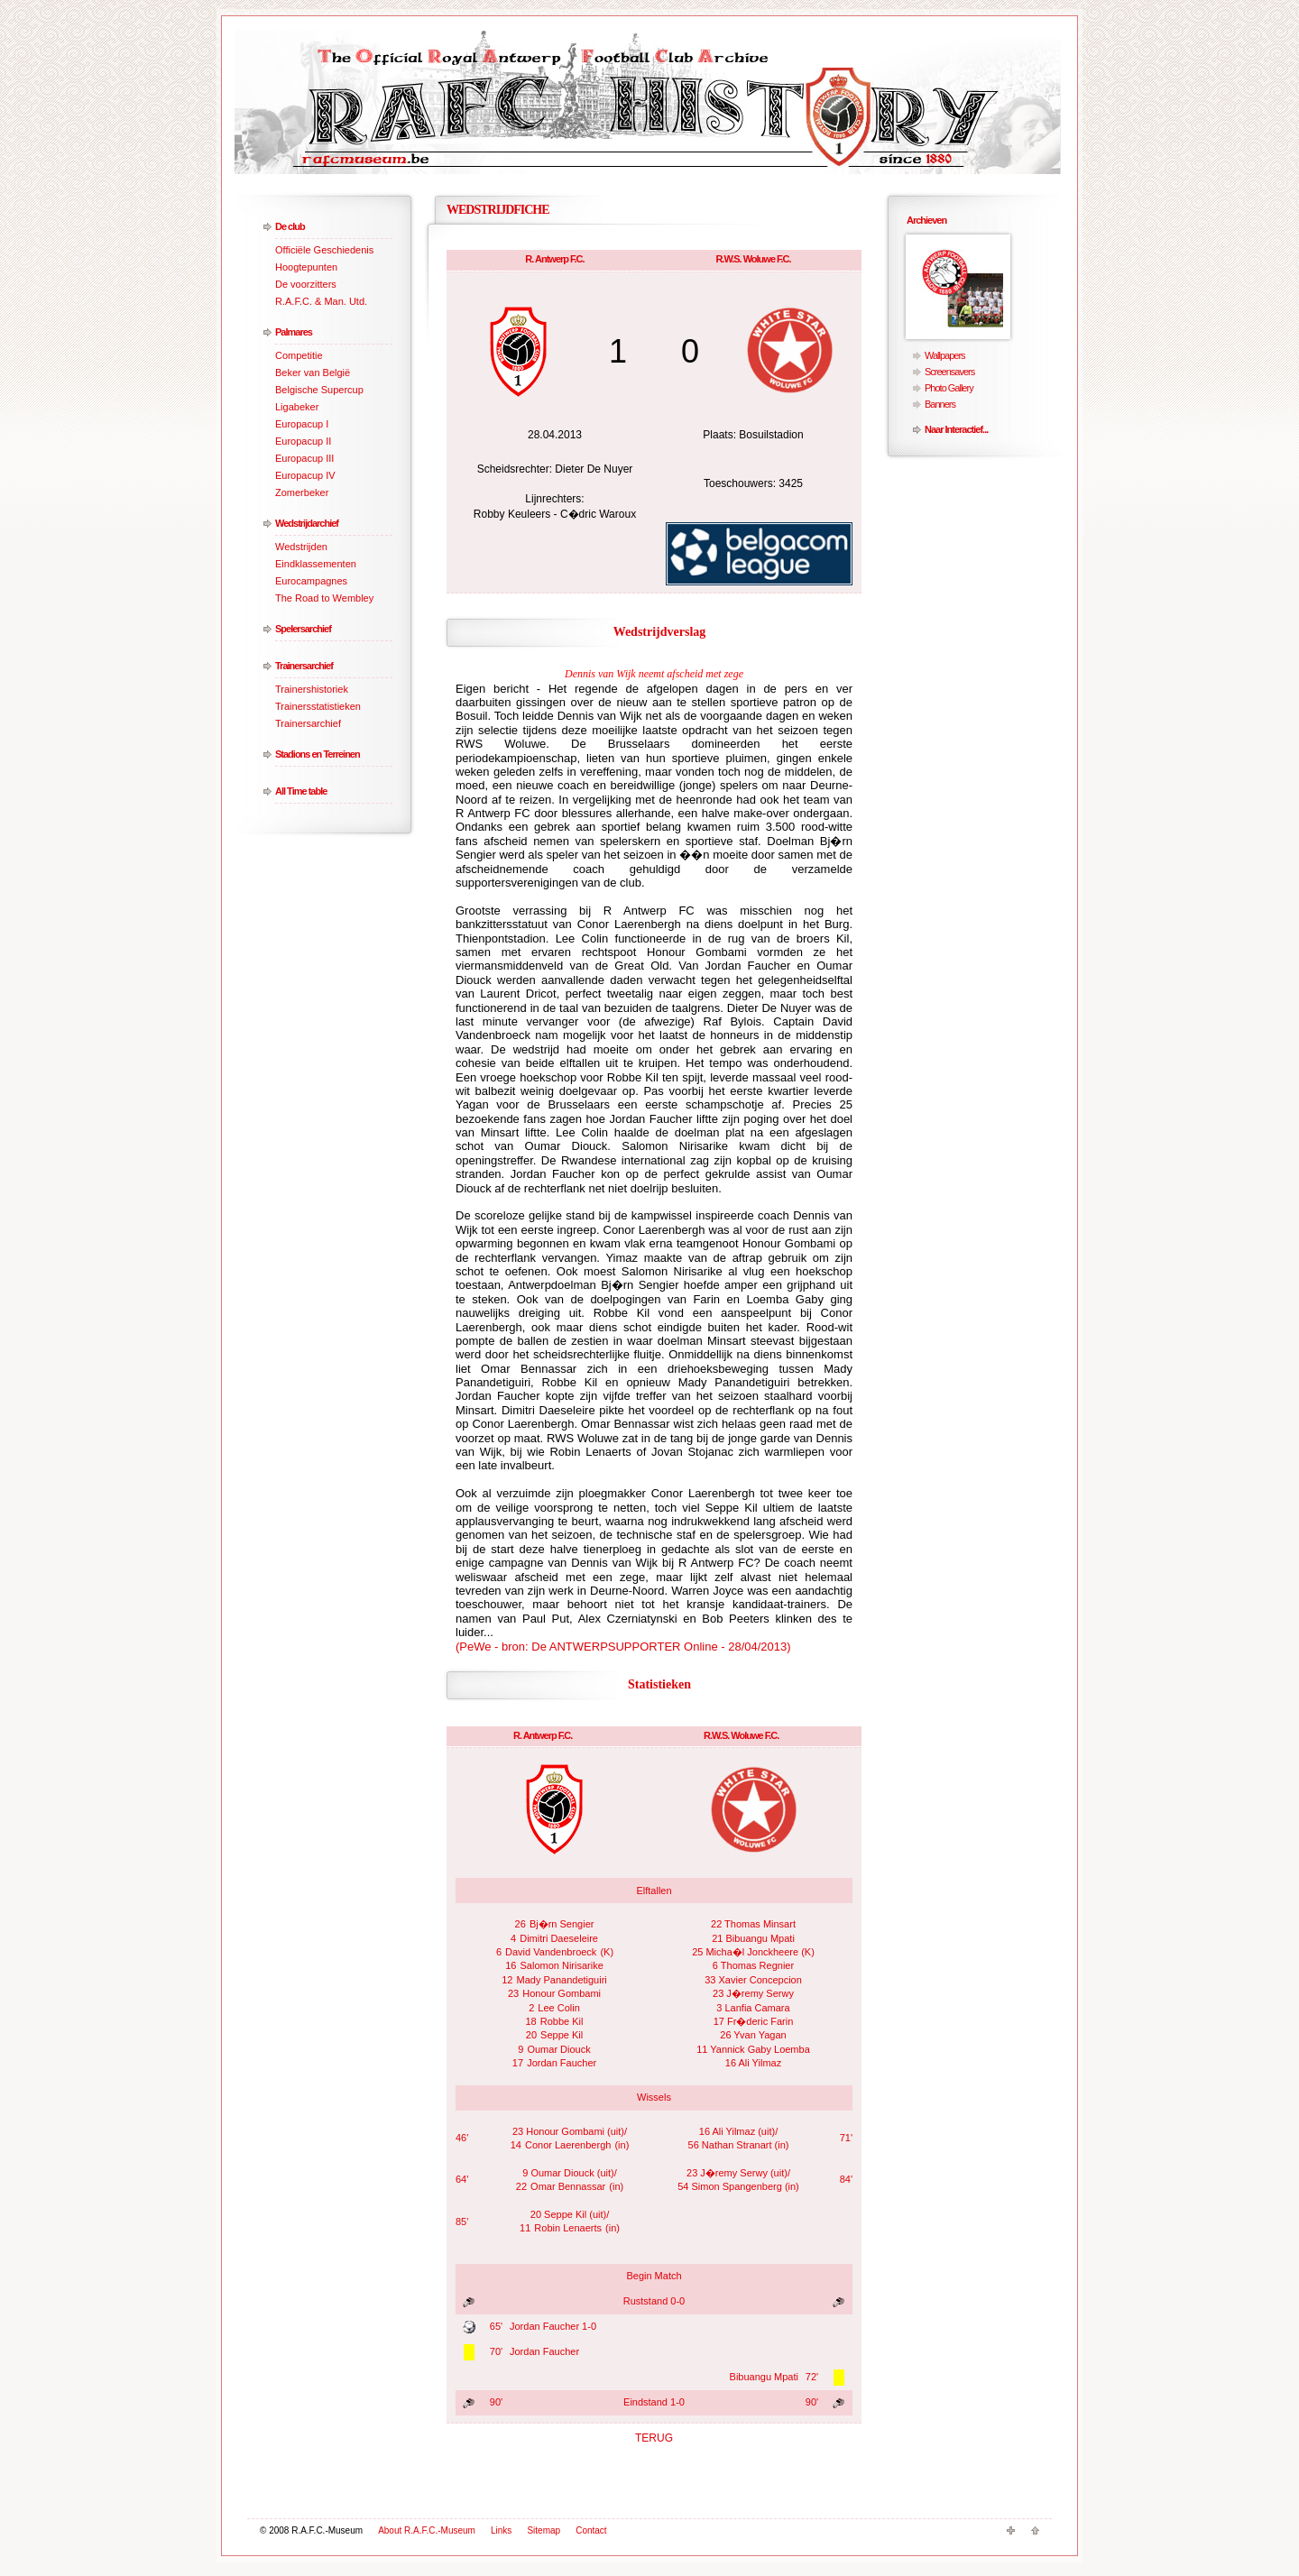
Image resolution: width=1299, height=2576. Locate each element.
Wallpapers (945, 355)
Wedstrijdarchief (306, 523)
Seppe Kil (561, 2034)
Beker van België (312, 372)
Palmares (293, 332)
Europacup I (301, 424)
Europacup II (303, 441)
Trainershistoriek (311, 689)
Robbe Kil (562, 2021)
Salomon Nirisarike (561, 1965)
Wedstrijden (301, 546)
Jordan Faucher (561, 2062)
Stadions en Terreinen (317, 754)
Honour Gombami (561, 1993)
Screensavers (949, 371)
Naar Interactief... (956, 429)
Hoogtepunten (306, 267)
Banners (940, 404)
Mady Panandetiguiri (562, 1979)
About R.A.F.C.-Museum (426, 2530)
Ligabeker (296, 406)
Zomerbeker (301, 492)
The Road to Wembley (324, 598)
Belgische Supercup (319, 389)
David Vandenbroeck (550, 1951)
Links (501, 2530)
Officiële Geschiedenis (324, 249)
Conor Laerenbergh (568, 2144)
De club (290, 226)
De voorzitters (305, 284)
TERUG (654, 2438)
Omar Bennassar (567, 2186)
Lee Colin (558, 2007)
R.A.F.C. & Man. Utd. (321, 301)
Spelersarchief (303, 628)
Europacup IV (305, 475)
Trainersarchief (304, 665)
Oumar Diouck (558, 2049)
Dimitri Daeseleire (559, 1938)
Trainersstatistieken (318, 706)
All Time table (301, 791)
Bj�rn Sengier (562, 1923)
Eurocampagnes (311, 580)
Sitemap (543, 2530)
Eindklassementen (315, 563)
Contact (591, 2530)
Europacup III (304, 458)
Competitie (299, 355)
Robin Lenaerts (568, 2227)
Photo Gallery (949, 387)
